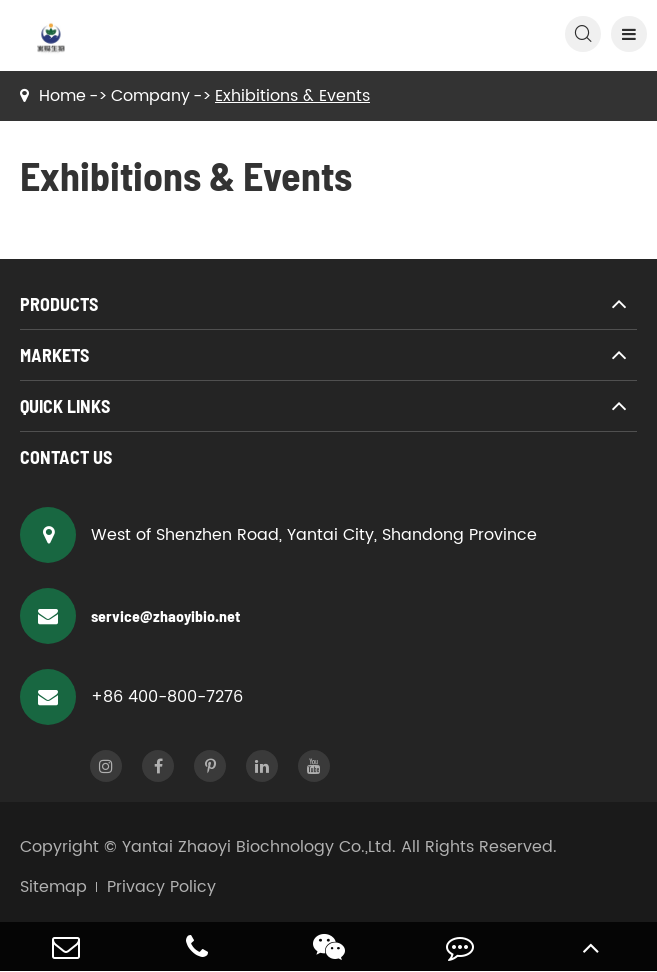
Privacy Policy (161, 887)
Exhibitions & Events (292, 96)
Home (62, 96)
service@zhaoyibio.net (130, 616)
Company (150, 96)
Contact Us (66, 457)
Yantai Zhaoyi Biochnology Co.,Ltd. (259, 847)
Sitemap (53, 887)
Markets (54, 355)
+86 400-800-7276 (131, 697)
